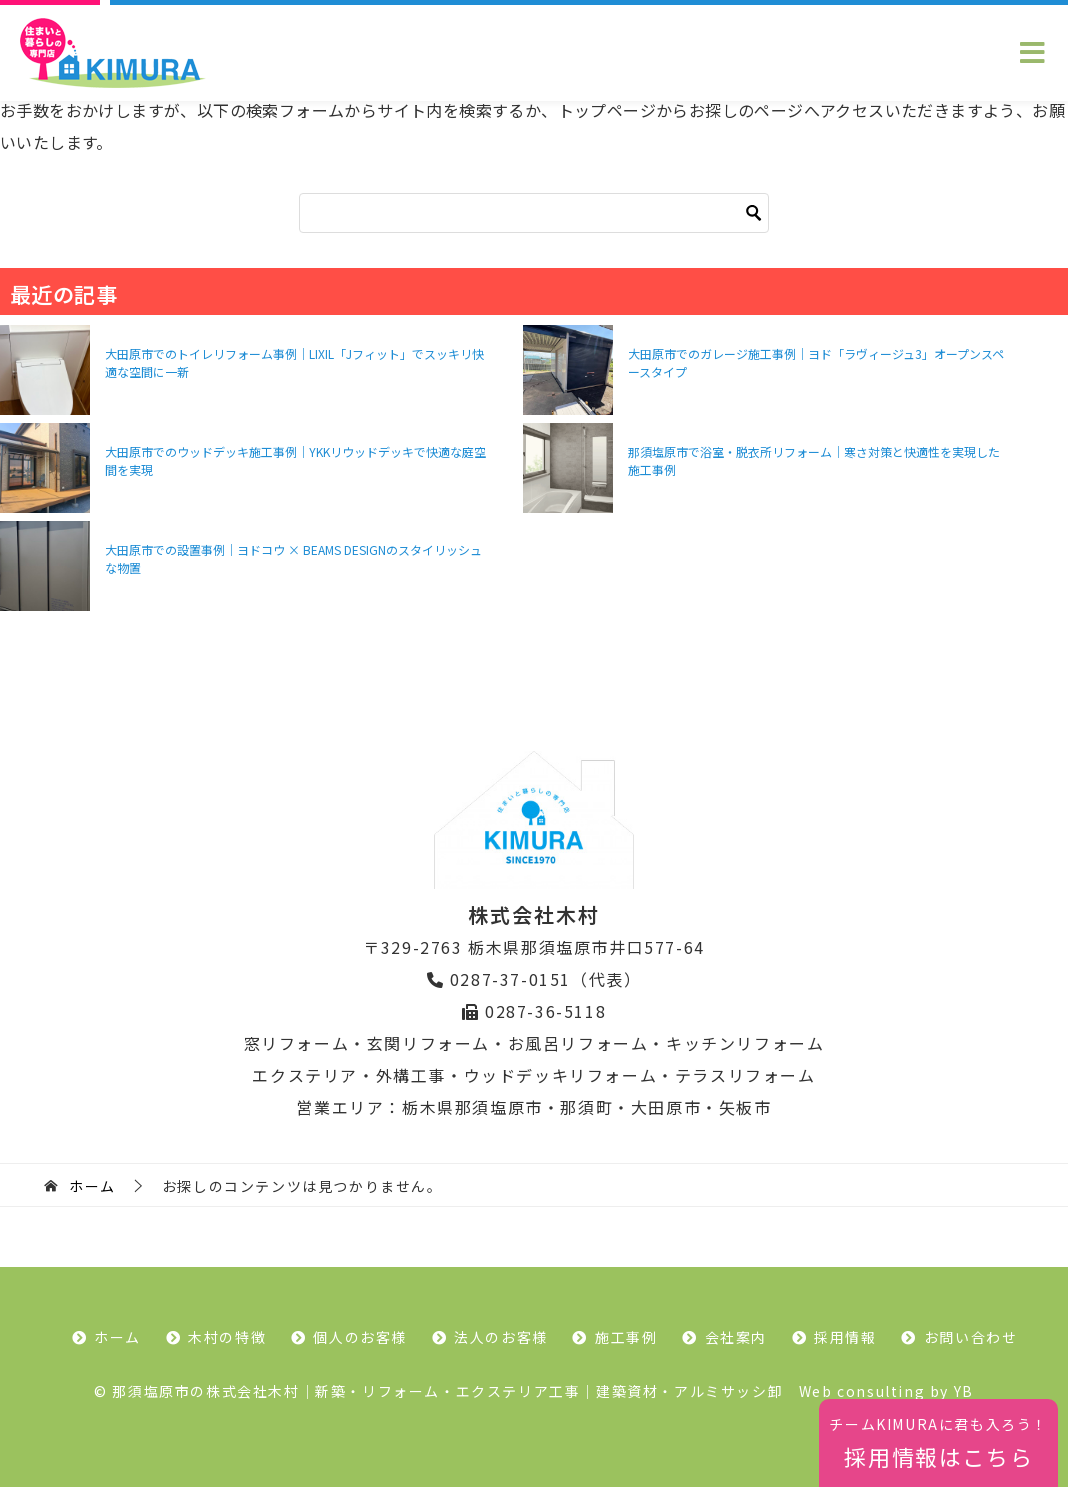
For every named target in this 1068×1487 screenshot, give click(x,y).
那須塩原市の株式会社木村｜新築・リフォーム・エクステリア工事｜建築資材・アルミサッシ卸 (447, 1391)
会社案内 (736, 1337)
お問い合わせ (971, 1337)
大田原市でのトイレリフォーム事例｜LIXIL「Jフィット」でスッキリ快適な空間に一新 (294, 362)
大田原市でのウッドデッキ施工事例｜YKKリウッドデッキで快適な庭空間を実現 (295, 460)
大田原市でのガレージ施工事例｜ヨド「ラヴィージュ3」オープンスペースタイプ (816, 362)
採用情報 (845, 1337)
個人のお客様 (360, 1337)
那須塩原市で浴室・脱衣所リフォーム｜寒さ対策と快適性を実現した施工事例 (814, 460)
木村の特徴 (227, 1337)
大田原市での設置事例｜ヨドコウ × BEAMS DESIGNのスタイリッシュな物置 (293, 558)
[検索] (534, 213)
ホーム (117, 1337)
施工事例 (626, 1337)
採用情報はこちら (938, 1443)
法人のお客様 (501, 1337)
